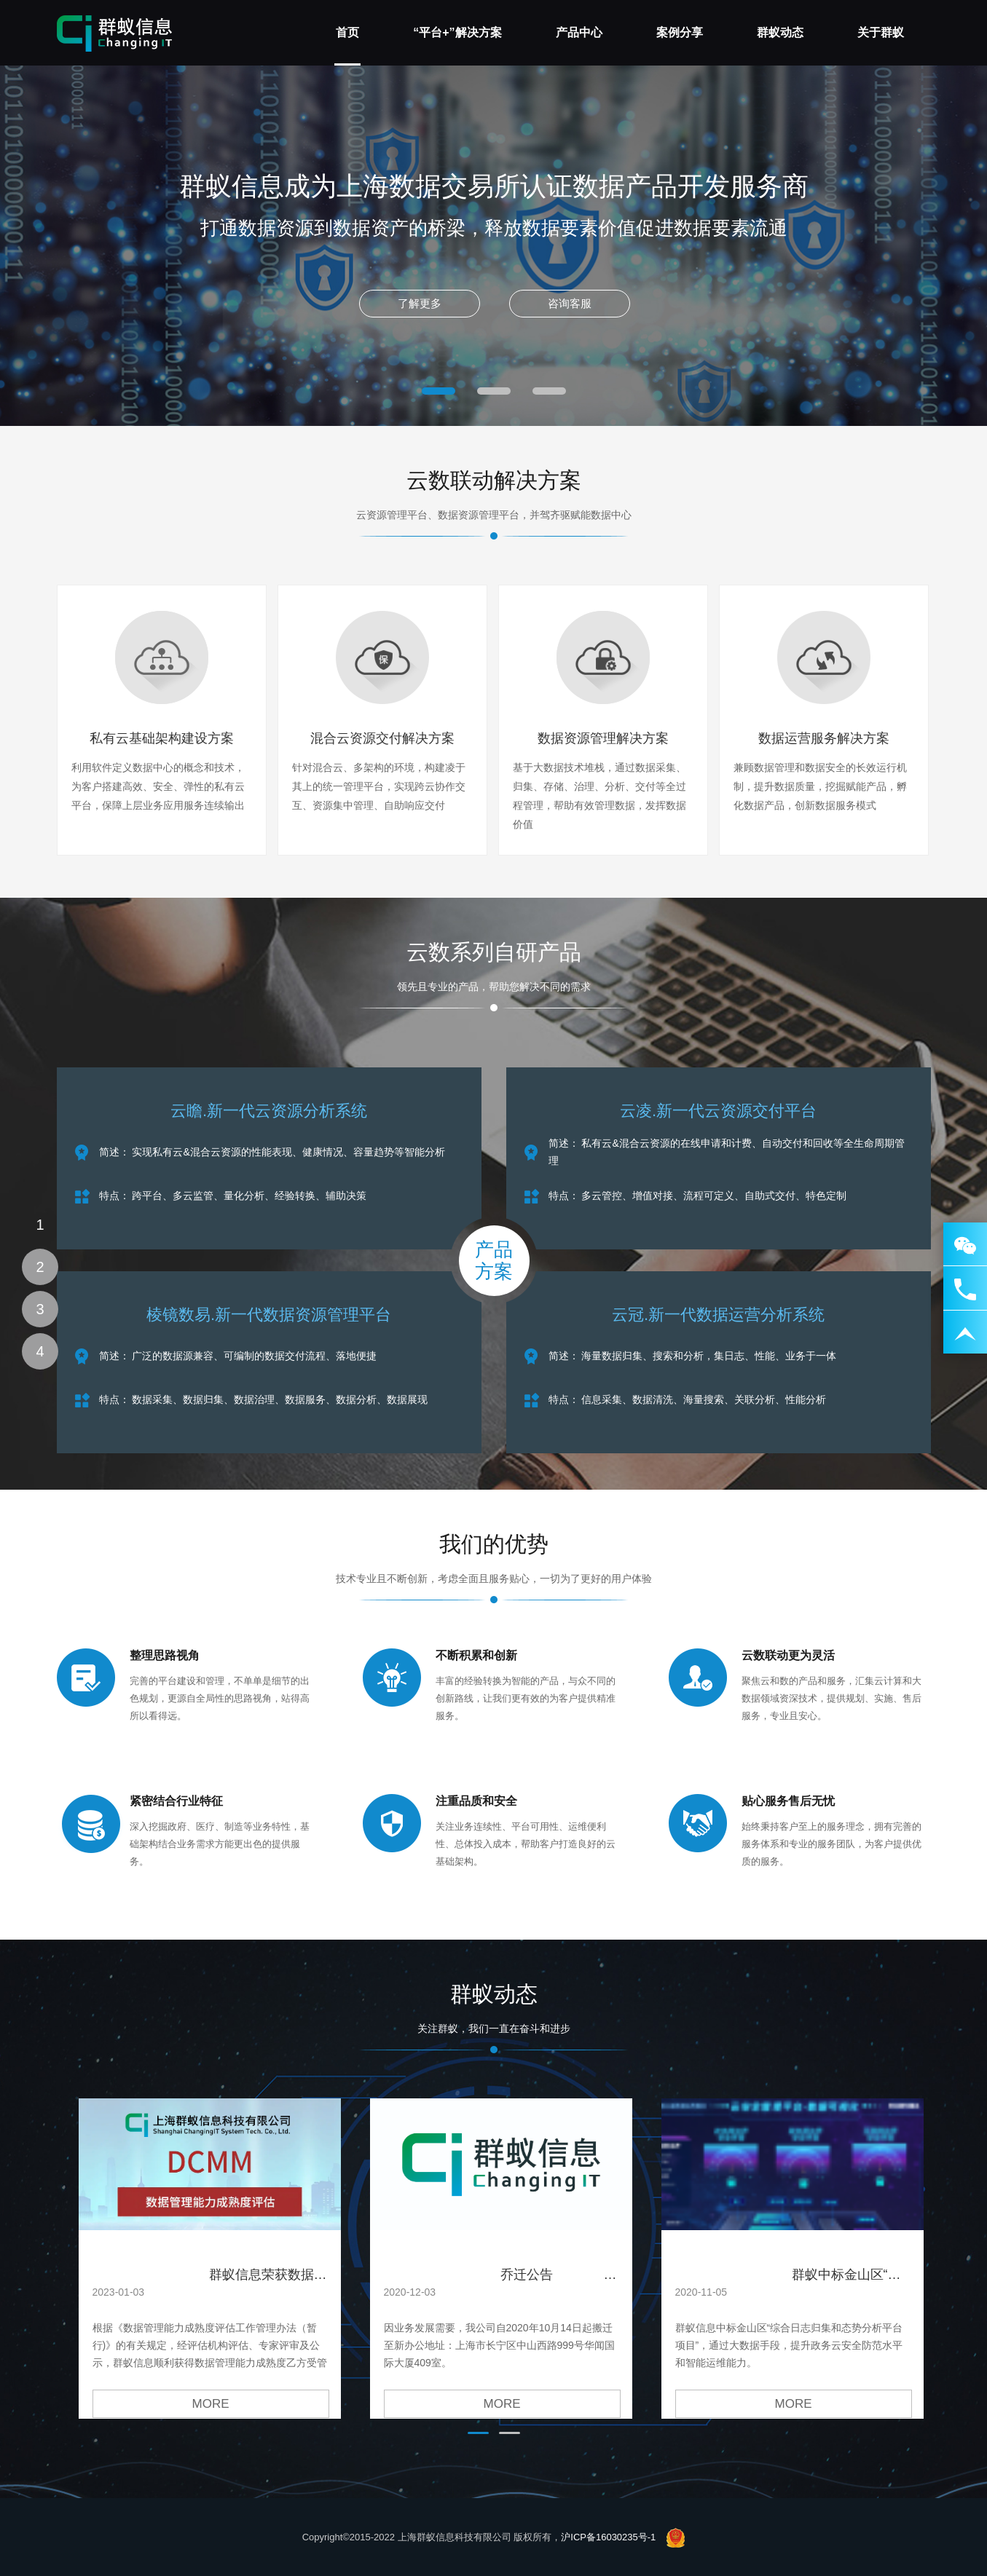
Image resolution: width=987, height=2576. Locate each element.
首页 (347, 32)
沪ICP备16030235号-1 (608, 2537)
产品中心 (579, 32)
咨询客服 (574, 312)
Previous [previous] (234, 246)
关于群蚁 (880, 32)
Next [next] (753, 246)
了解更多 (412, 312)
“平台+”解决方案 (457, 32)
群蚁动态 (780, 32)
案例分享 (679, 32)
